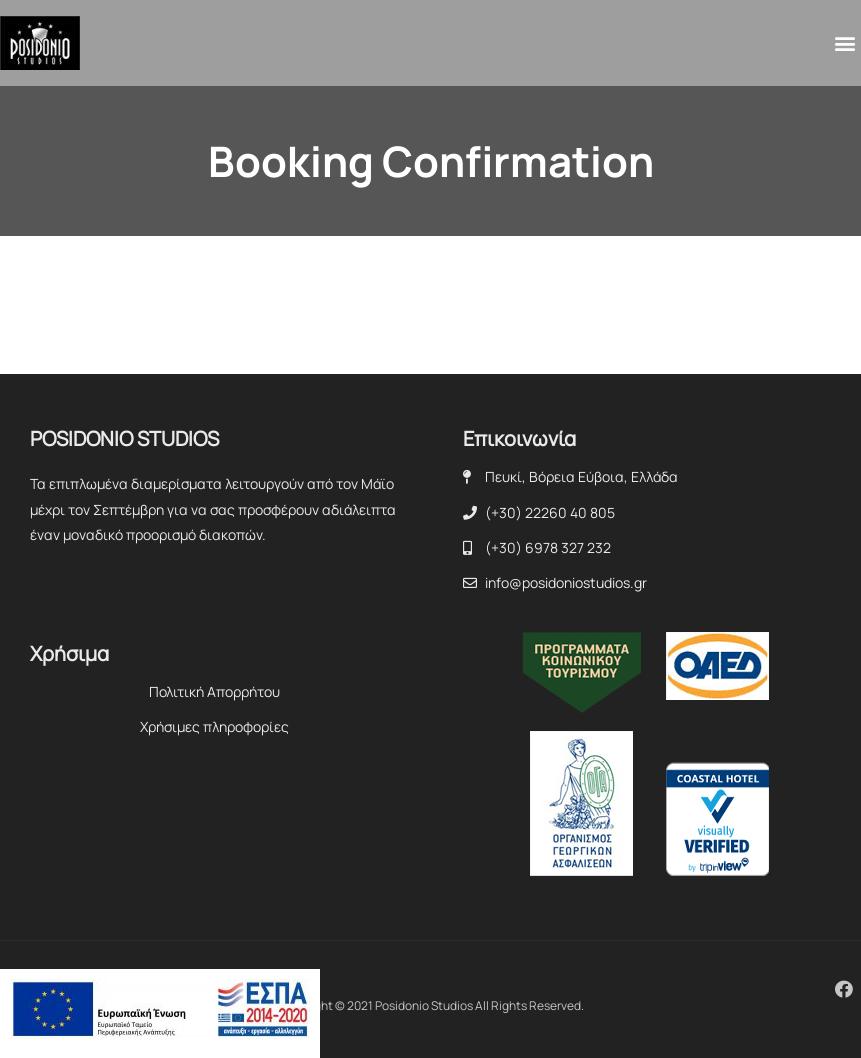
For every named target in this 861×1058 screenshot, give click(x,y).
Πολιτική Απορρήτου (214, 691)
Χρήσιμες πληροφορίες (214, 726)
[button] (844, 43)
